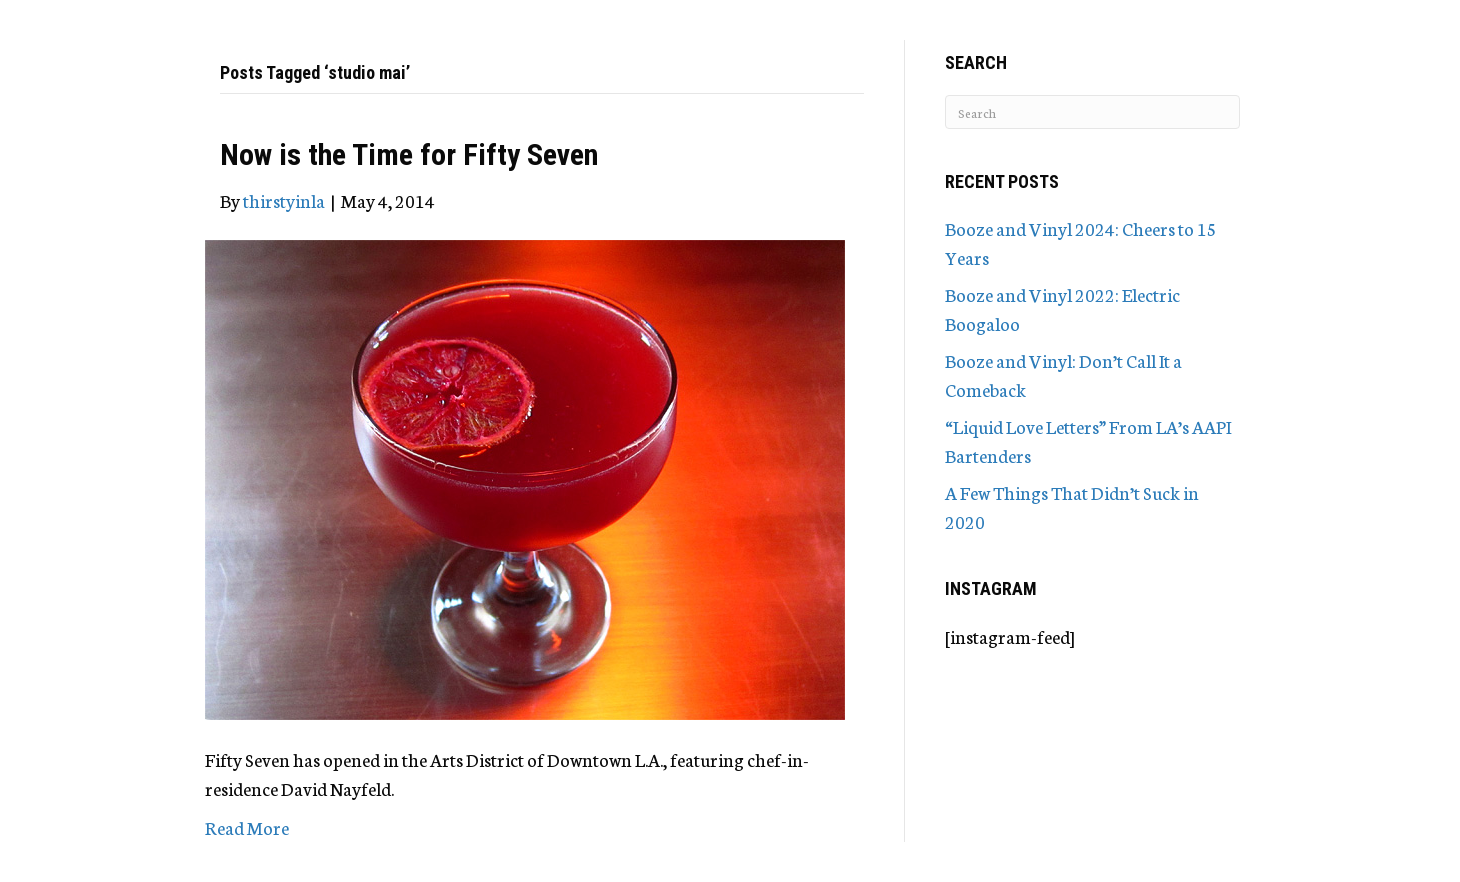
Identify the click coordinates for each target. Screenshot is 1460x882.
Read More (247, 827)
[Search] (1092, 112)
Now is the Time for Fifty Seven (409, 154)
